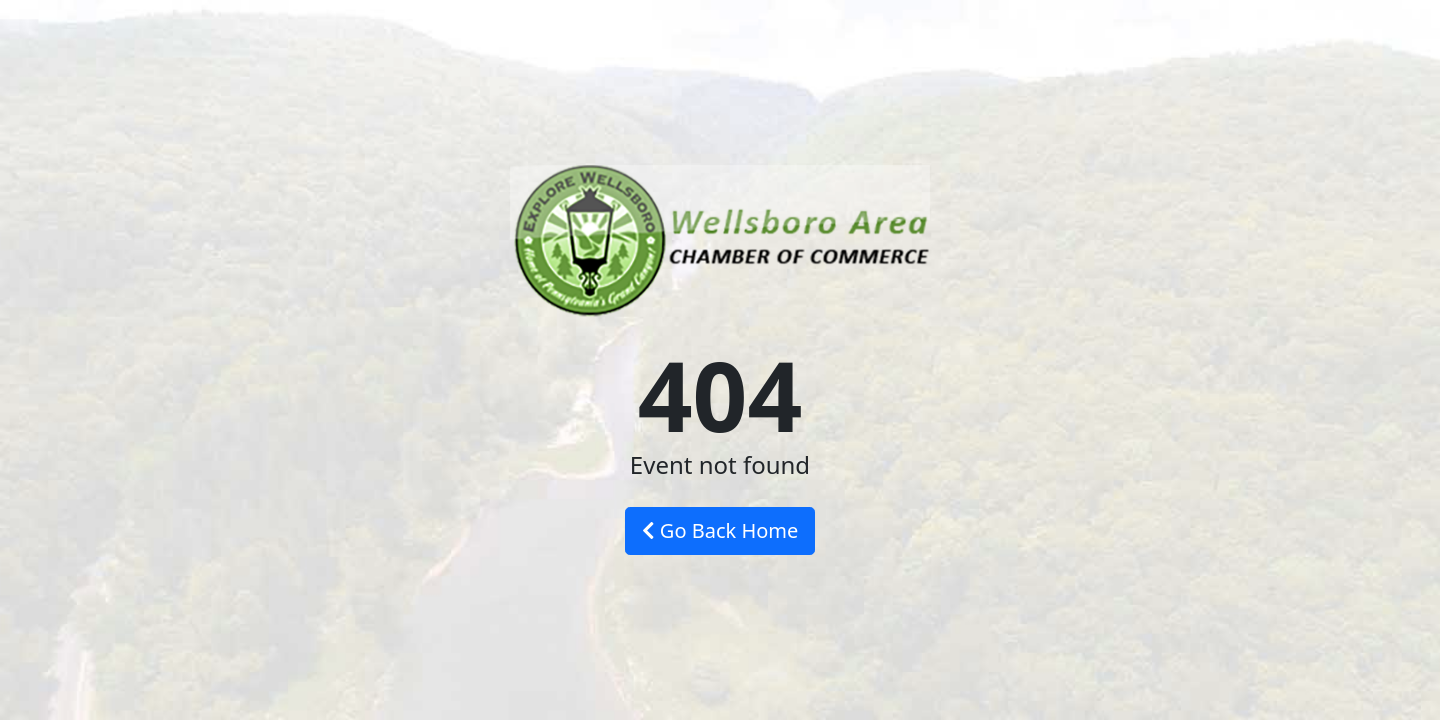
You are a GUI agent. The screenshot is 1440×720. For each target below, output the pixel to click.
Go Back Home (720, 530)
